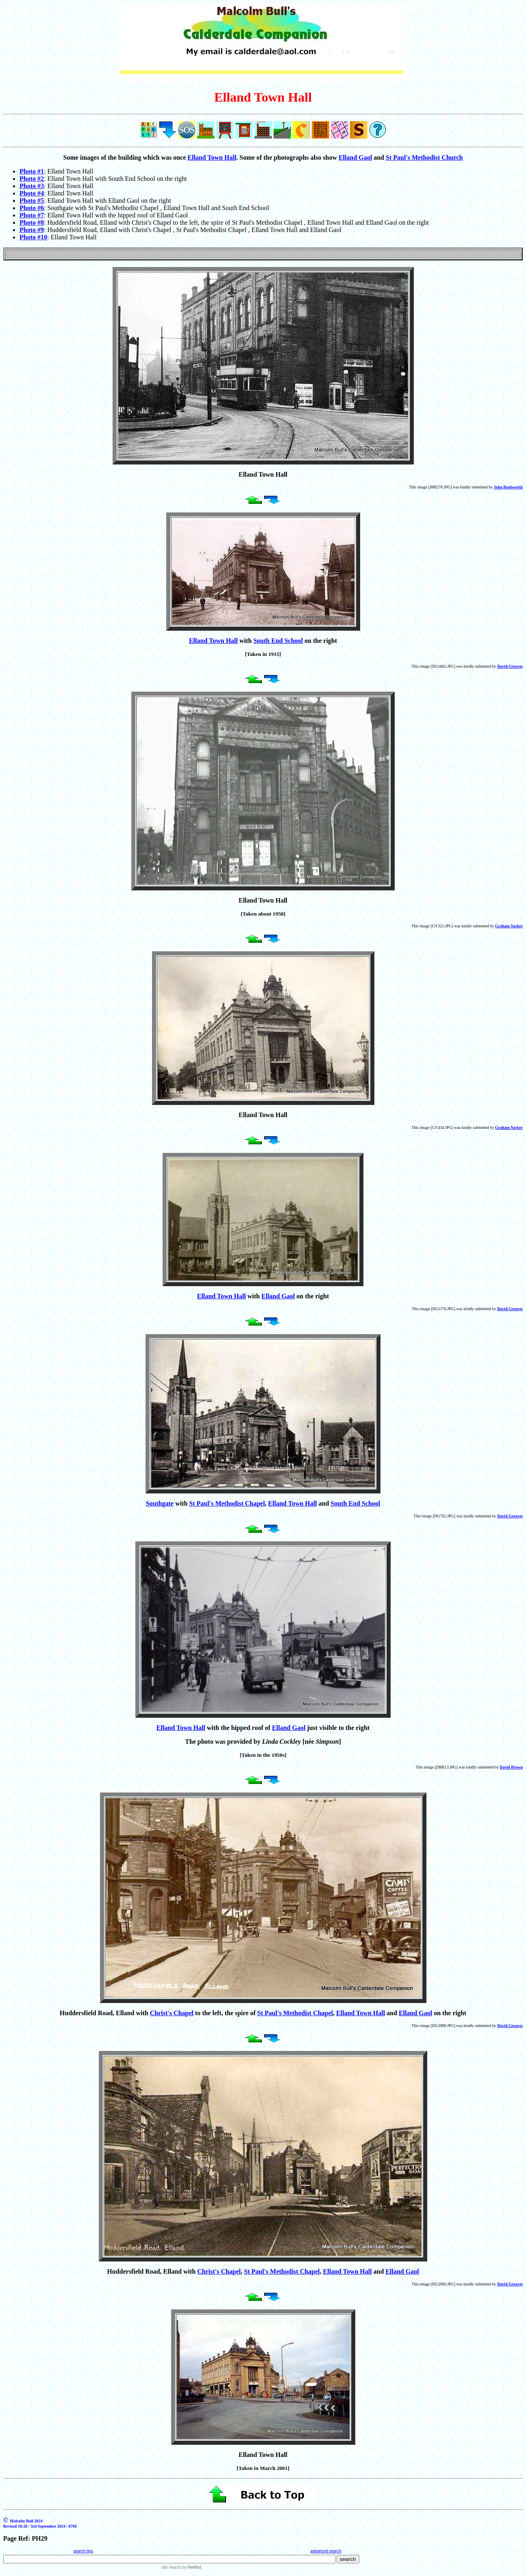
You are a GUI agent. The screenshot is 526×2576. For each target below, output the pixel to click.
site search (171, 2567)
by (191, 2567)
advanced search (326, 2551)
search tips (83, 2551)
